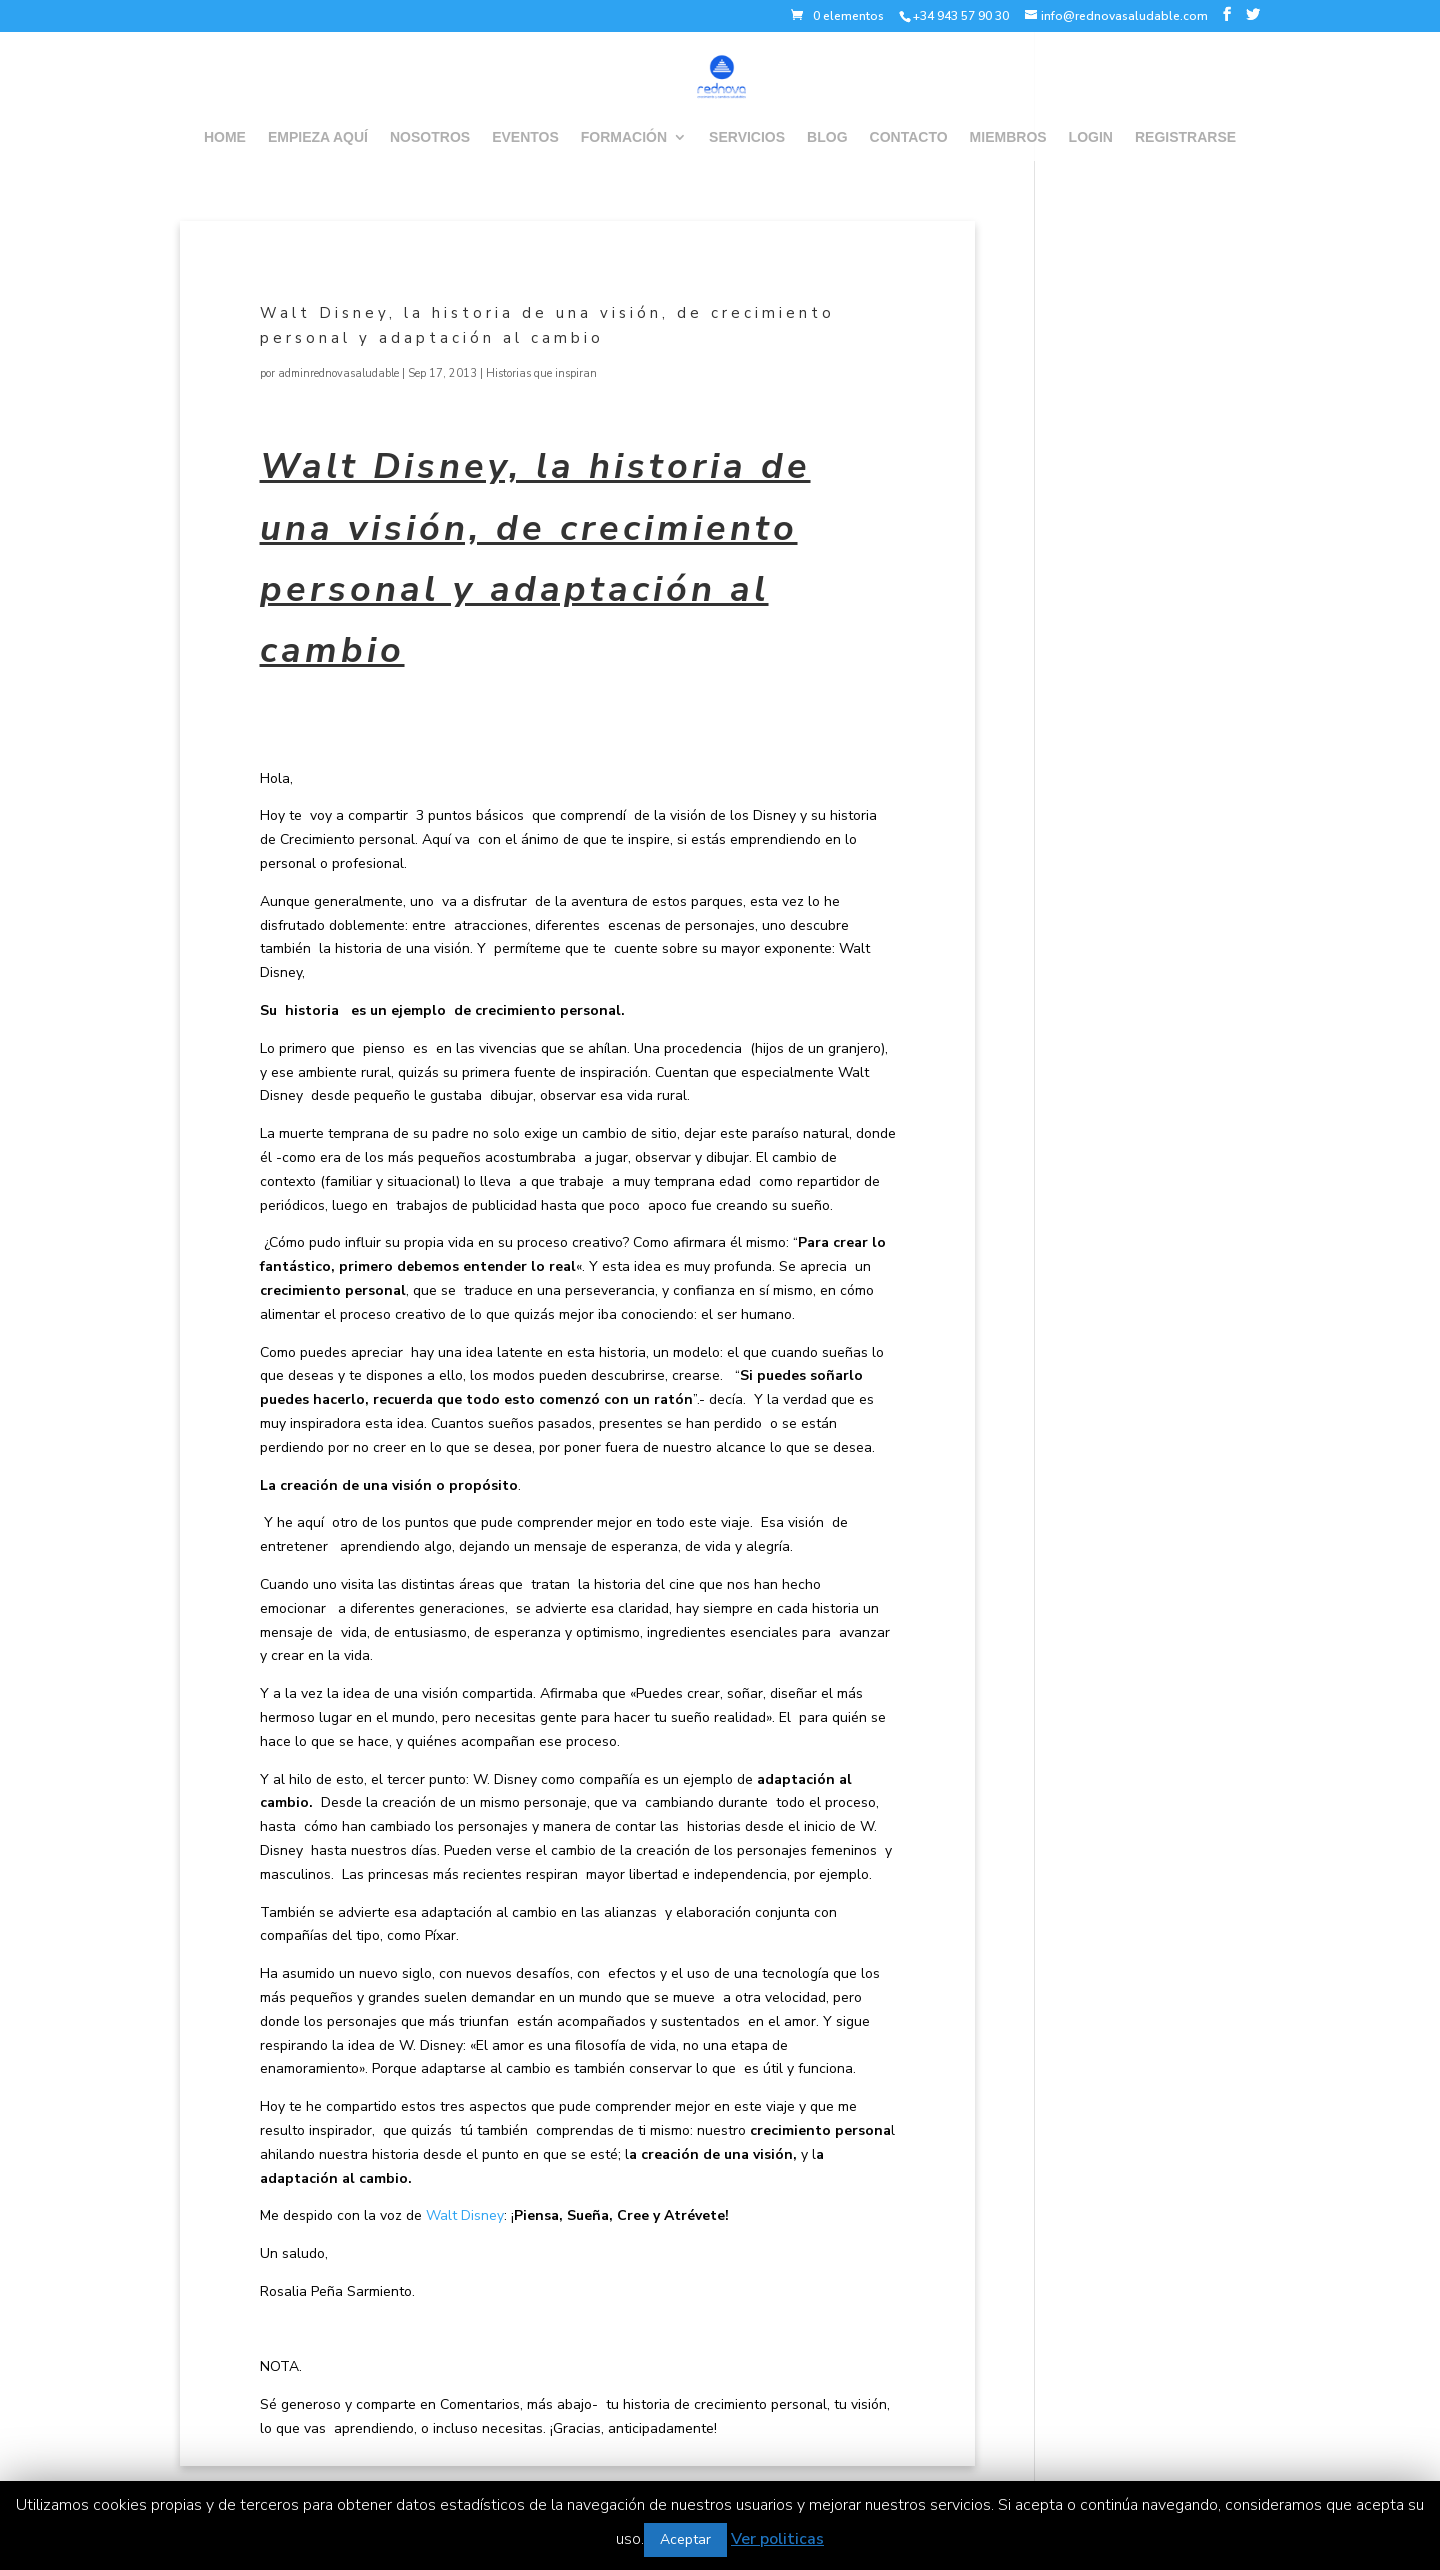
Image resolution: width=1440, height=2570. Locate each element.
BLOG (827, 137)
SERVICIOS (747, 137)
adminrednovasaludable (338, 373)
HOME (225, 137)
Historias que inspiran (541, 373)
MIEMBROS (1008, 137)
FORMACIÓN (624, 137)
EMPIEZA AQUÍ (318, 137)
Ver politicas (777, 2539)
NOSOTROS (430, 137)
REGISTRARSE (1185, 137)
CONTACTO (909, 137)
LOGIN (1091, 137)
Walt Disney (465, 2215)
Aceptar (685, 2539)
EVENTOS (525, 137)
